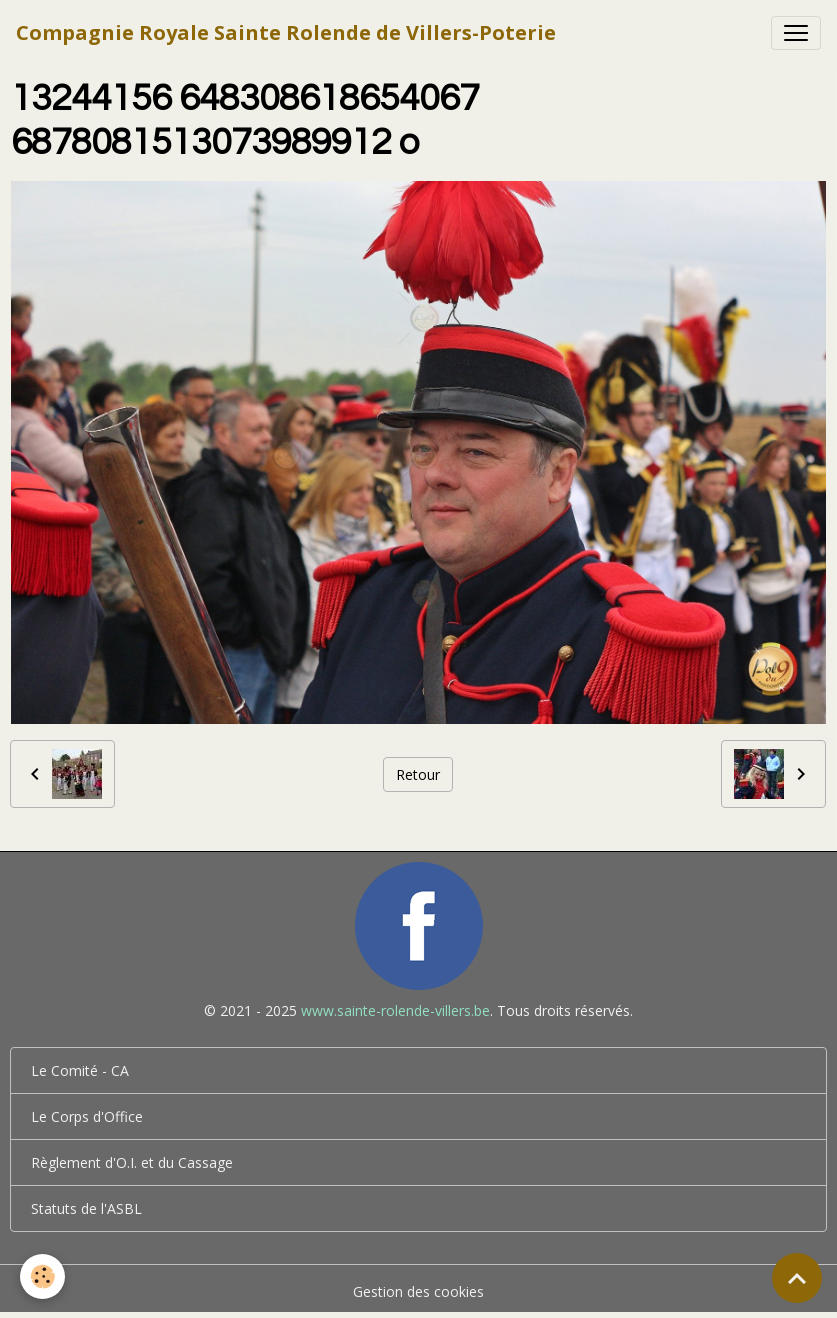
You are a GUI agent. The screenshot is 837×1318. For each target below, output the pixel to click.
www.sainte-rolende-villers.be (395, 1010)
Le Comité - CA (80, 1070)
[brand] (286, 33)
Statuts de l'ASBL (86, 1208)
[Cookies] (42, 1276)
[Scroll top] (797, 1278)
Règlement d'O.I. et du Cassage (132, 1162)
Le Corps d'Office (87, 1116)
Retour (418, 774)
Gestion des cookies (418, 1291)
